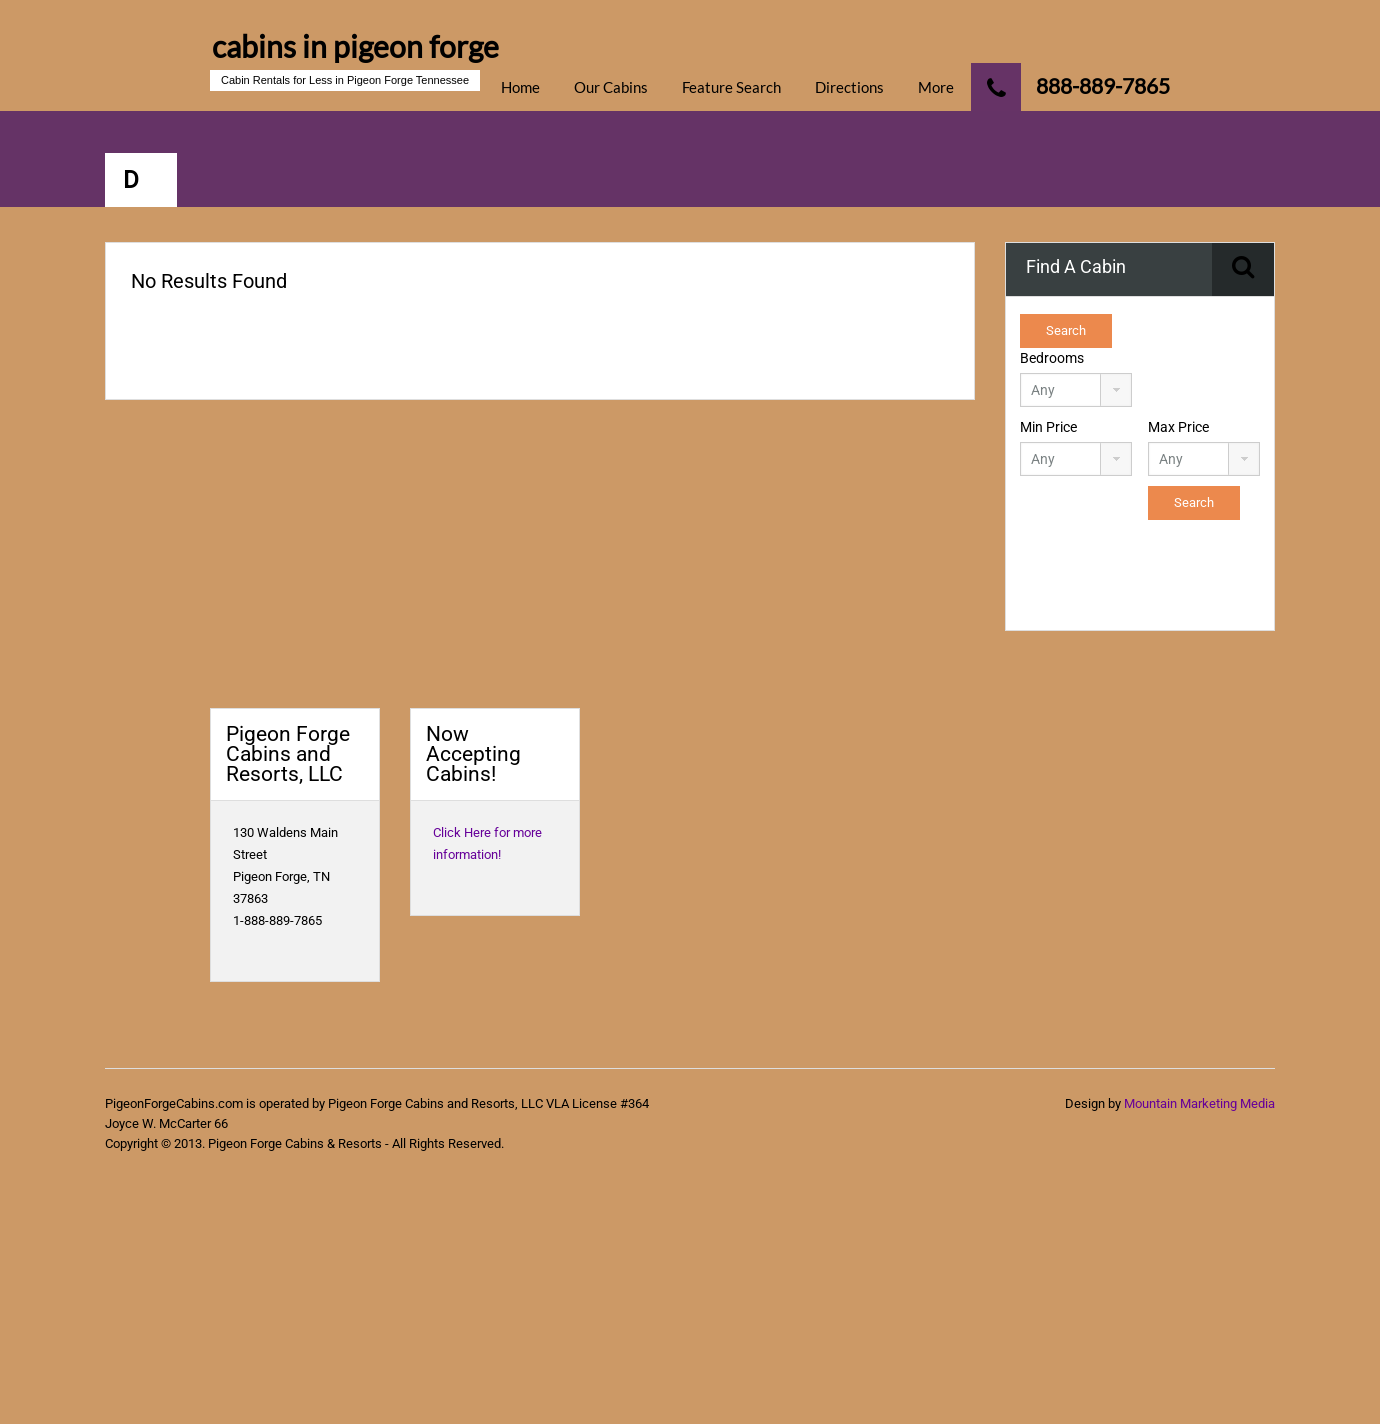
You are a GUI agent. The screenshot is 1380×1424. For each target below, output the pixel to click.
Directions (849, 87)
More (936, 87)
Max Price (1178, 427)
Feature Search (731, 87)
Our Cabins (611, 87)
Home (520, 87)
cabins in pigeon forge (355, 46)
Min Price (1048, 427)
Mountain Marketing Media (1199, 1103)
